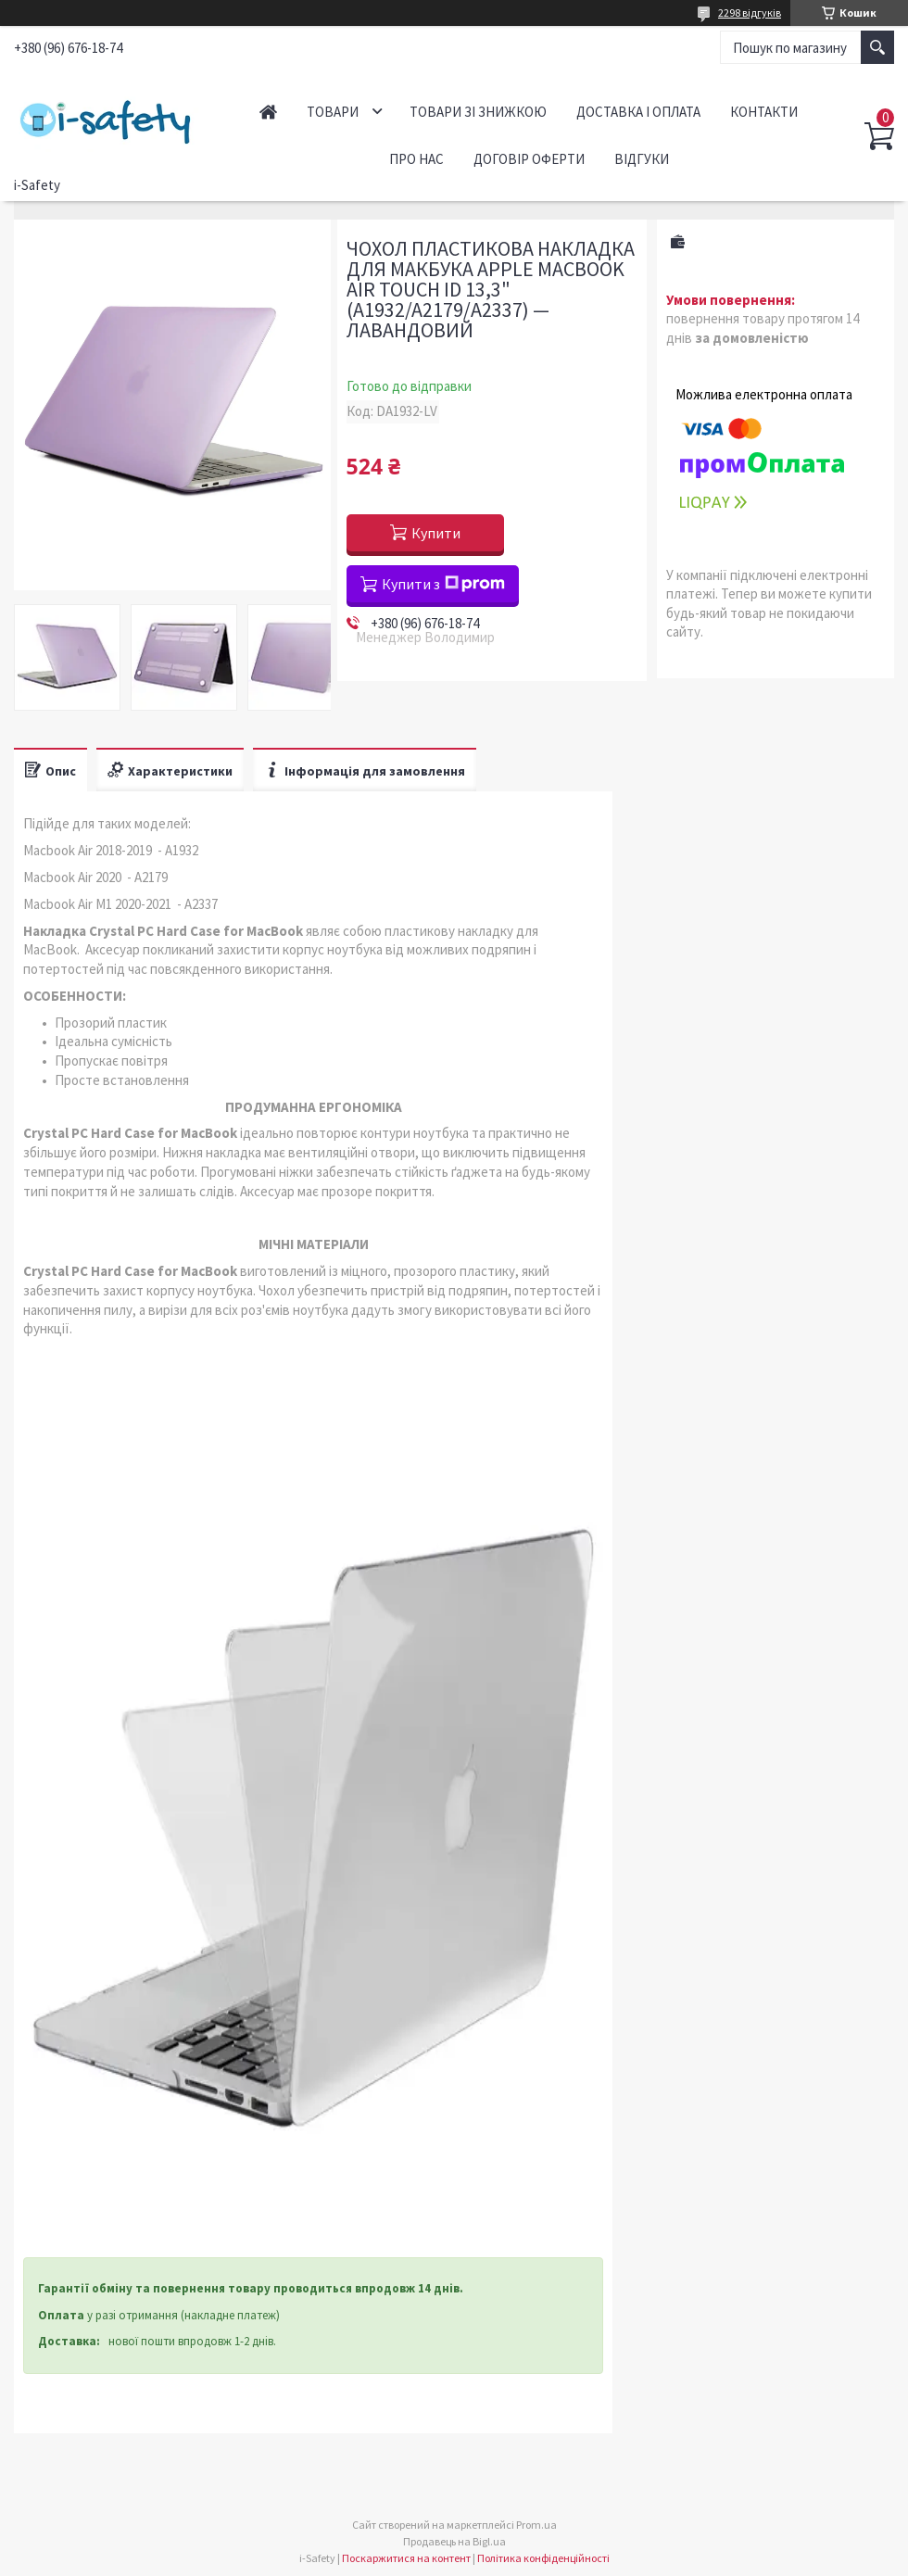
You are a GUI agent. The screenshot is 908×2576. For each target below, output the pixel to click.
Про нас (416, 159)
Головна (268, 111)
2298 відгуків (749, 12)
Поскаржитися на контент (406, 2558)
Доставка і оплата (638, 111)
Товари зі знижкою (478, 111)
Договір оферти (529, 159)
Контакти (764, 111)
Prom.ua (536, 2525)
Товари (333, 111)
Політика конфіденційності (543, 2558)
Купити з (443, 584)
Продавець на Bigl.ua (454, 2541)
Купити (435, 533)
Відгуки (641, 159)
